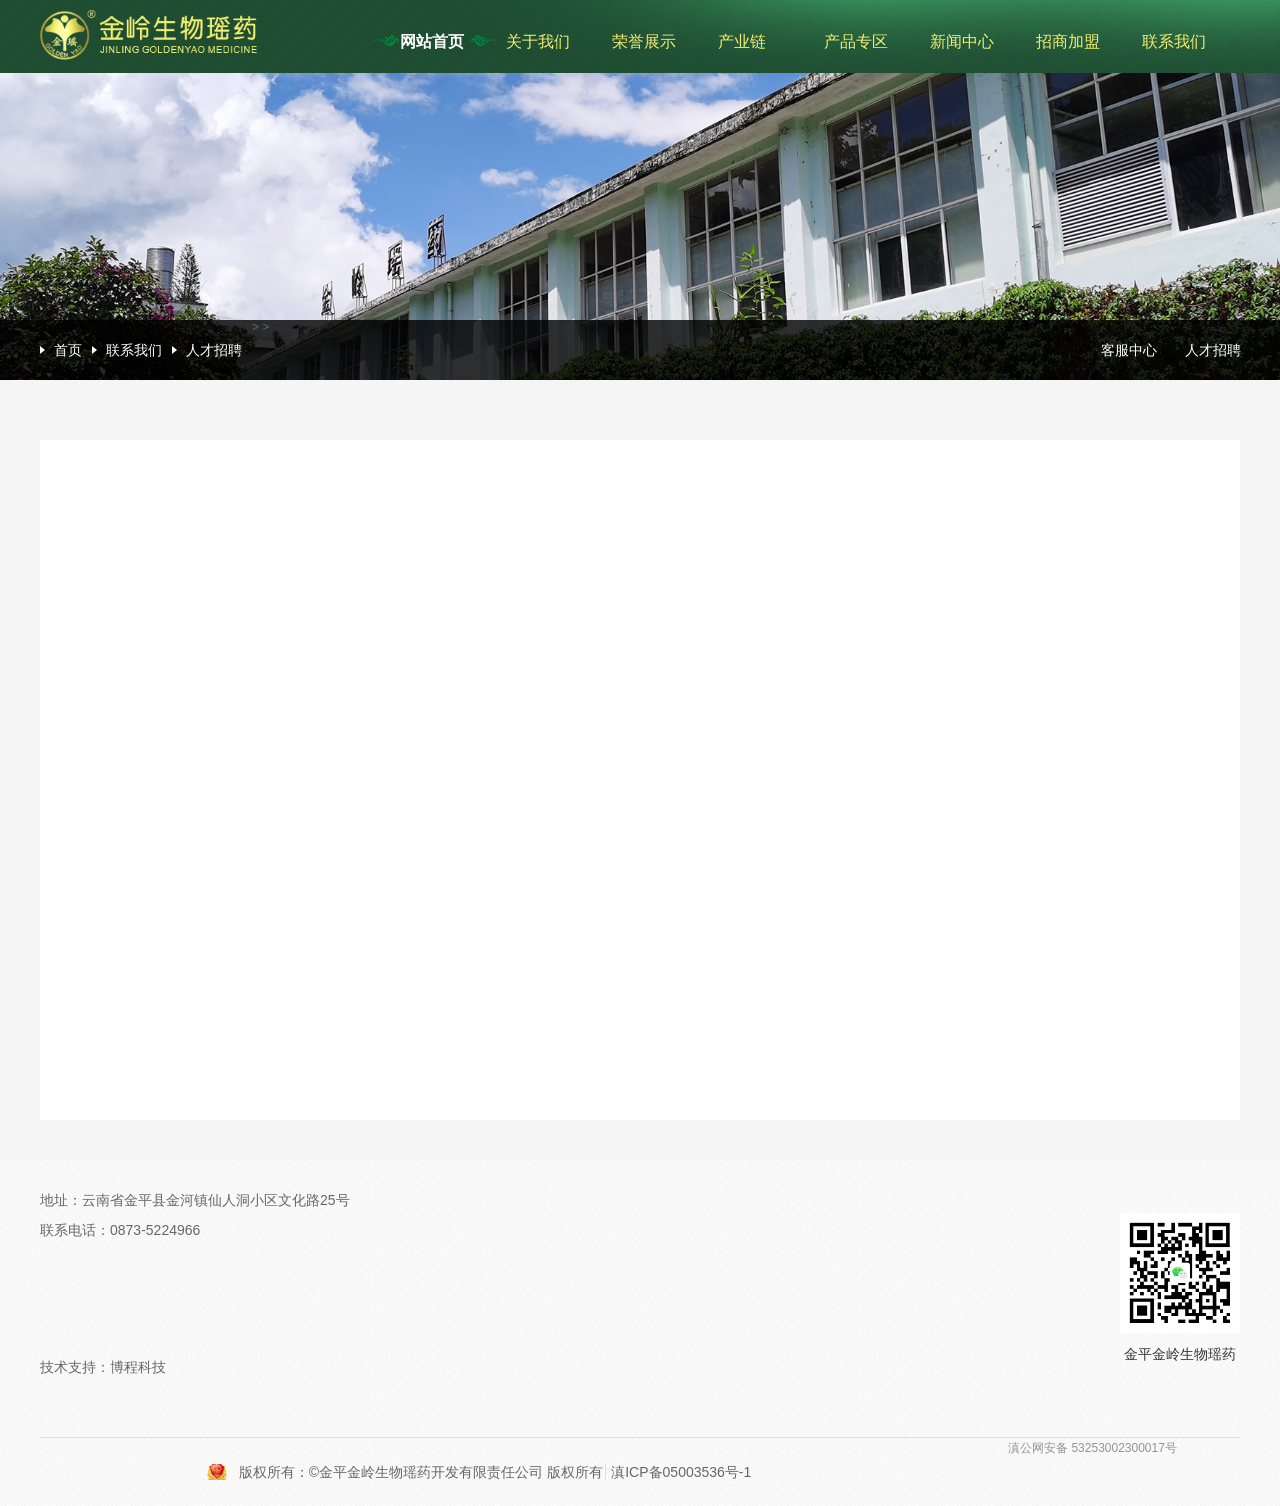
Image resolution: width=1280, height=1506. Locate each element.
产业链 (742, 41)
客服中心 (1129, 350)
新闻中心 (962, 41)
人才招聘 (214, 350)
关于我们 (538, 41)
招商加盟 (1068, 41)
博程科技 (138, 1367)
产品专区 (856, 41)
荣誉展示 (644, 41)
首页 (68, 350)
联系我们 (1174, 41)
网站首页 (432, 41)
